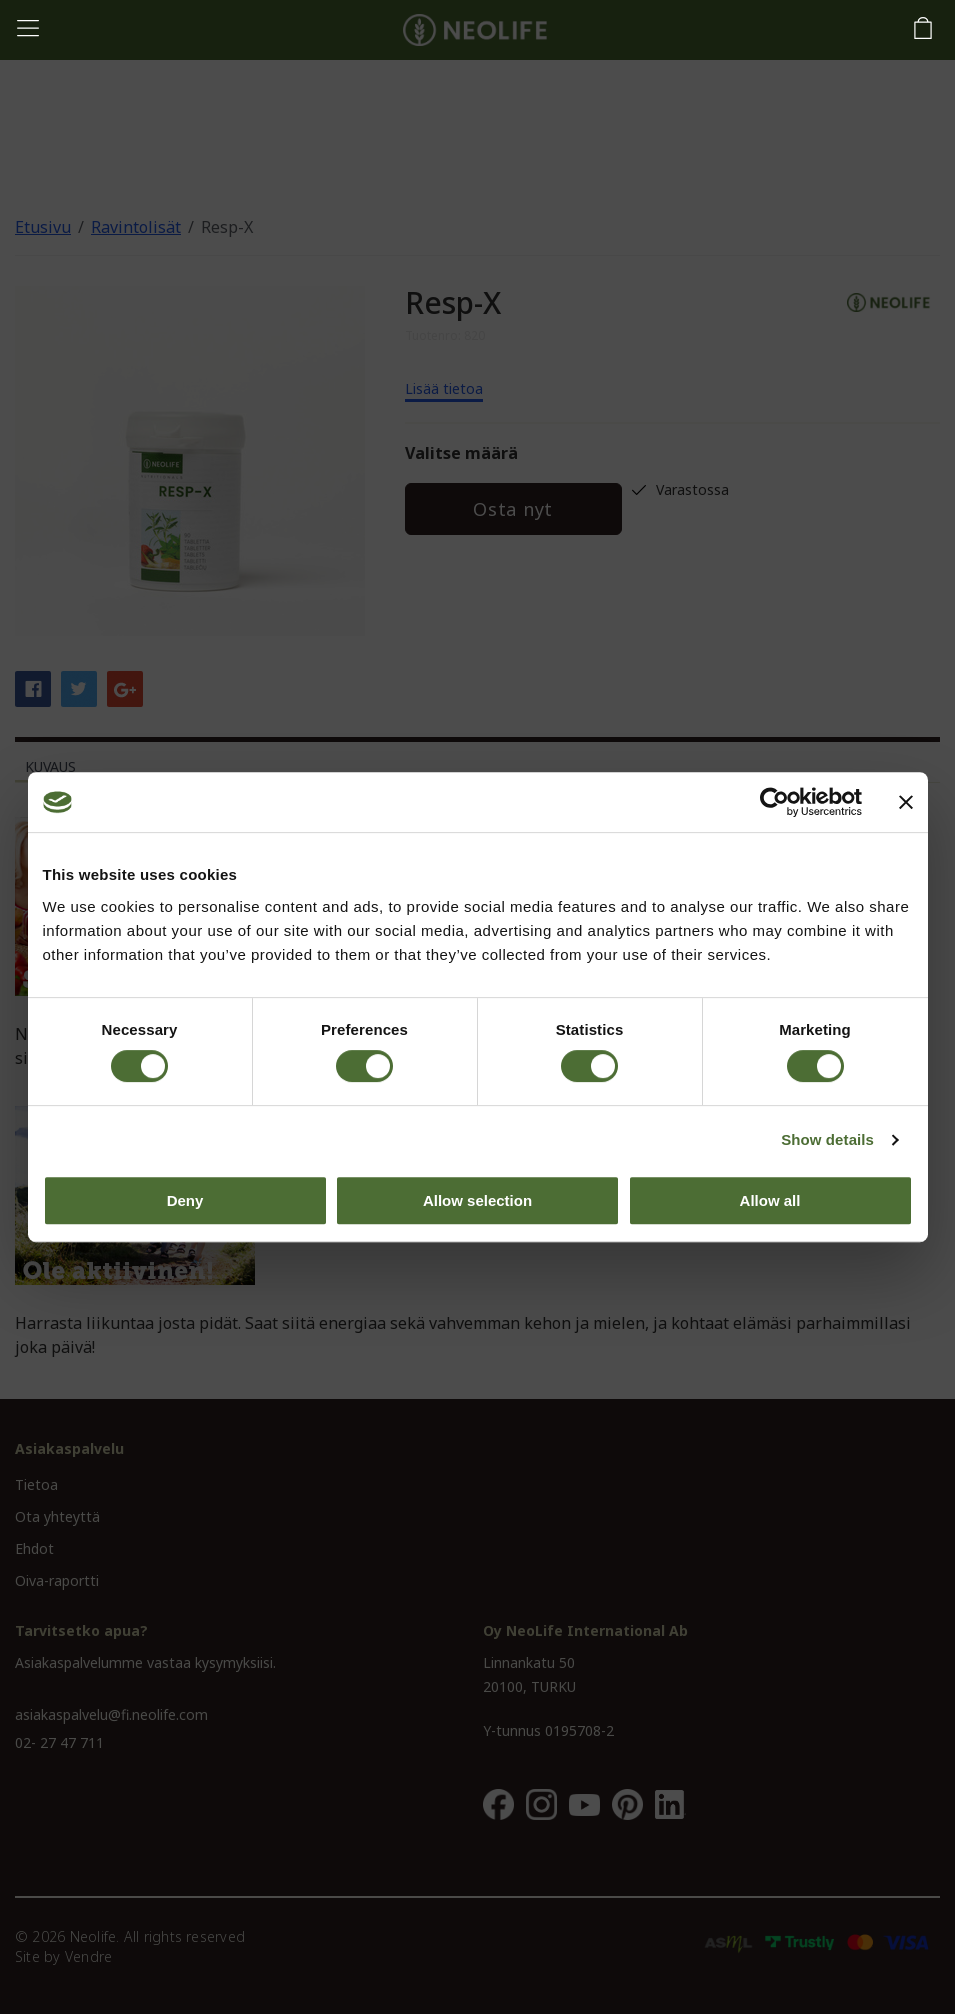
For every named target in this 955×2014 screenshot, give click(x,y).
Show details (827, 1139)
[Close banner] (906, 802)
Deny (185, 1200)
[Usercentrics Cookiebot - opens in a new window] (774, 802)
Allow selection (477, 1200)
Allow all (770, 1200)
